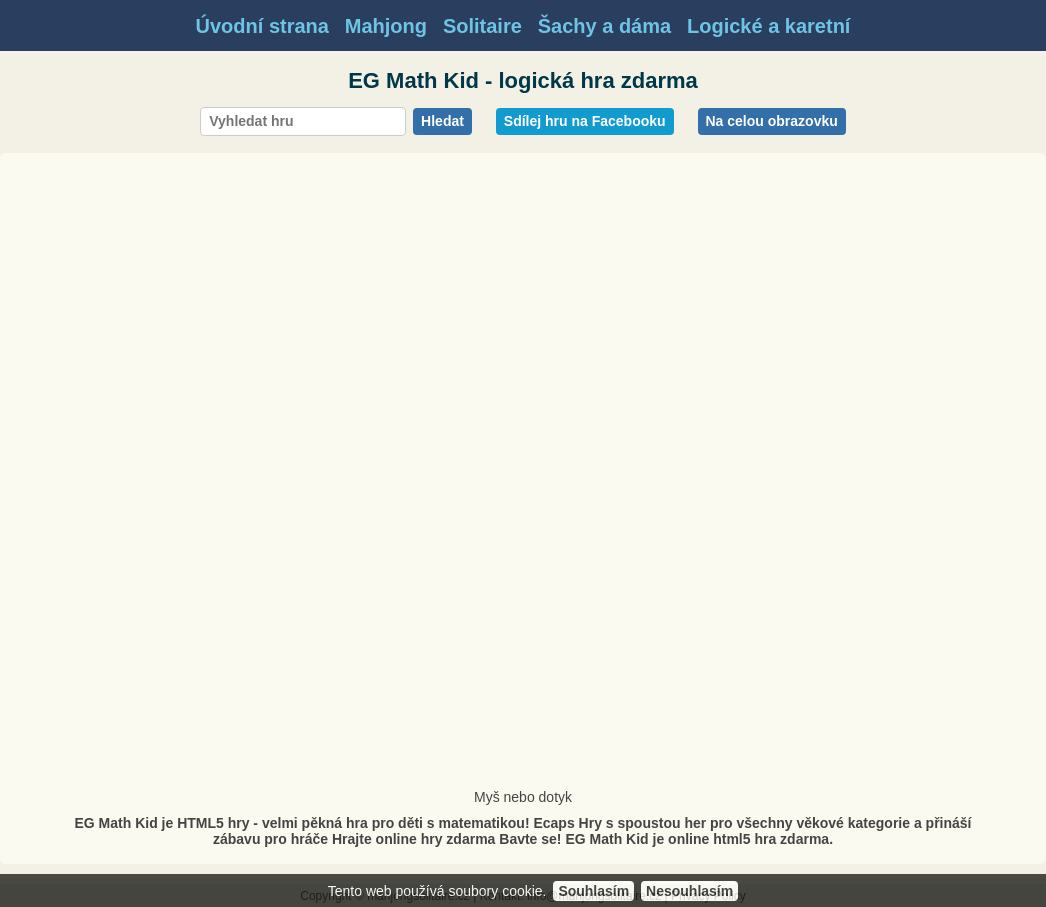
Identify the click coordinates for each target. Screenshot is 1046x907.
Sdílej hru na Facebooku (585, 121)
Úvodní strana (262, 26)
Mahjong (386, 26)
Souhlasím (593, 891)
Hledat (442, 121)
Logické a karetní (768, 26)
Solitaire (482, 26)
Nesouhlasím (689, 891)
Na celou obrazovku (772, 121)
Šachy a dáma (604, 26)
